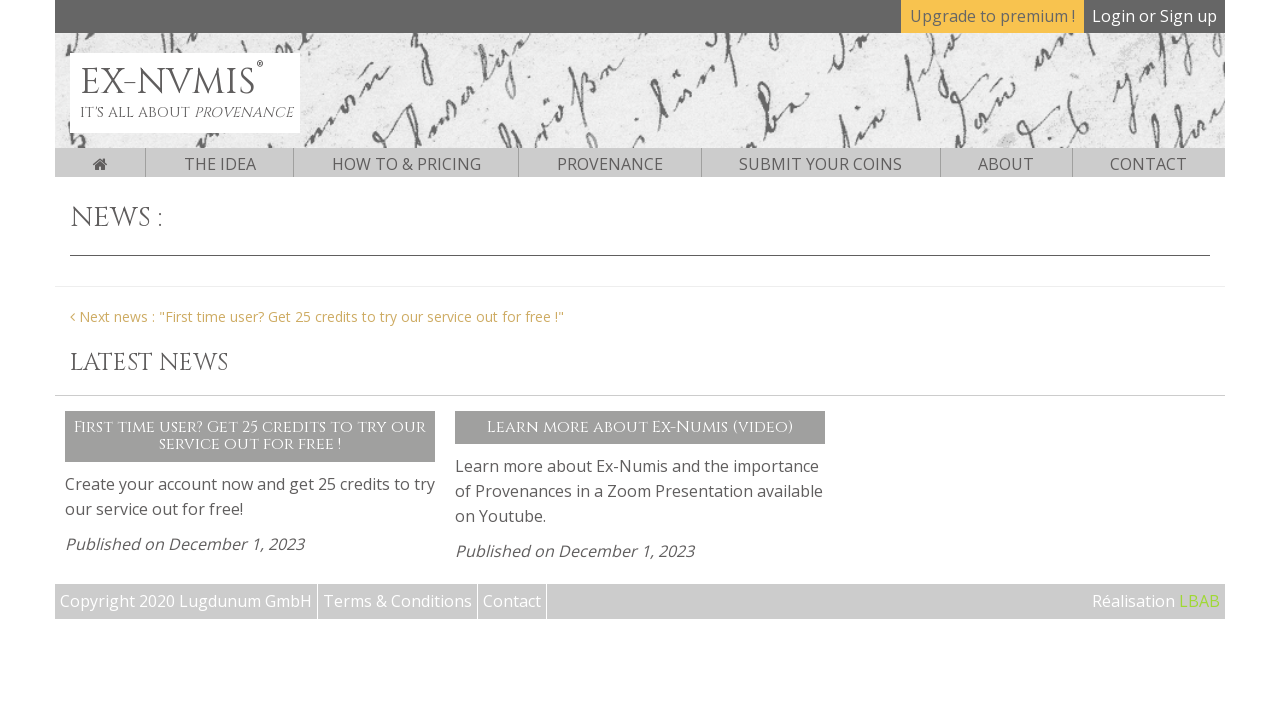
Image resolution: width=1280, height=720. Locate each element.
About (1006, 164)
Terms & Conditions (397, 601)
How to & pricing (406, 164)
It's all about (186, 112)
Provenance (610, 164)
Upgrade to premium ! (992, 16)
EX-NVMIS (172, 82)
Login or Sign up (1154, 16)
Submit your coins (820, 164)
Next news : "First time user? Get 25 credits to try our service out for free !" (317, 316)
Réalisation (1156, 601)
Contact (1148, 164)
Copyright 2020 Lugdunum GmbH (186, 601)
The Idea (220, 164)
